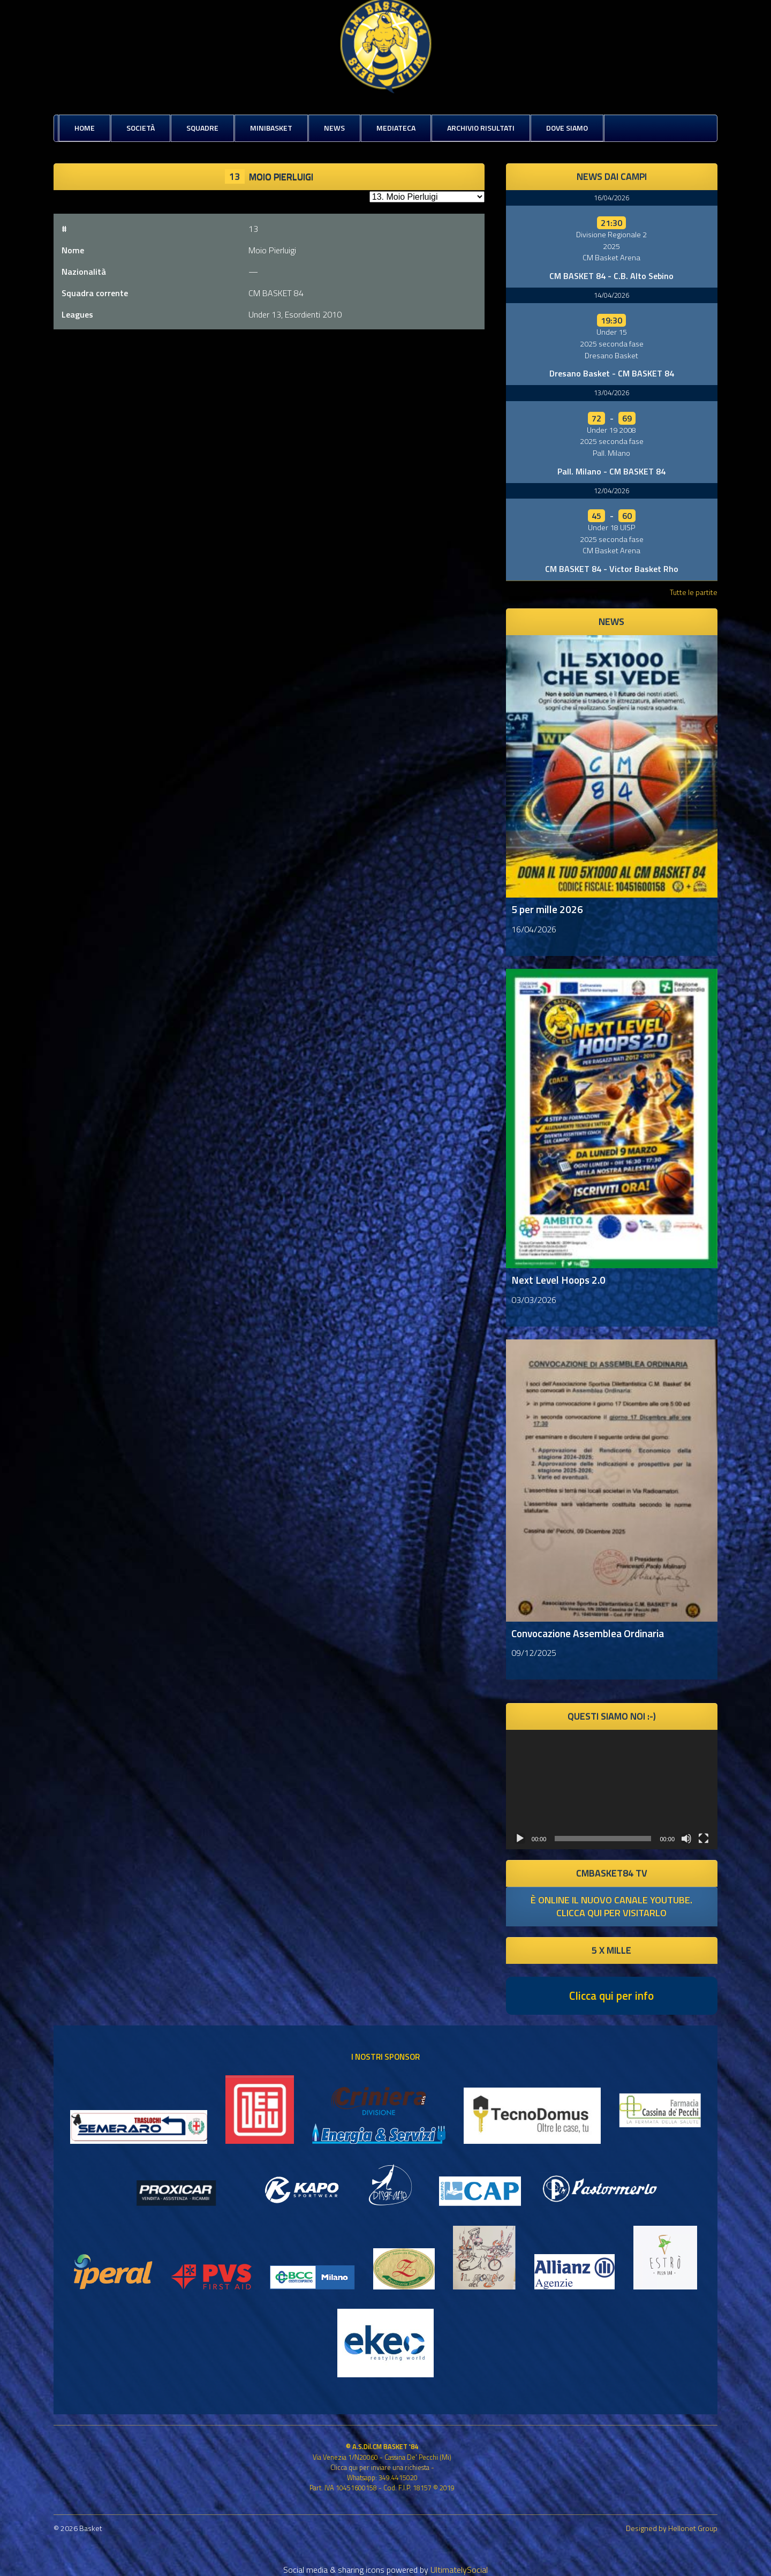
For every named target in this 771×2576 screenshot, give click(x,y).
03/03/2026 (533, 1299)
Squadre (202, 127)
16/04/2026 (611, 197)
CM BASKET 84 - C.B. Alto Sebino (611, 275)
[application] (611, 1789)
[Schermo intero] (703, 1838)
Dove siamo (567, 127)
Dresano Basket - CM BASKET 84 (611, 373)
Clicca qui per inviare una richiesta (379, 2467)
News (334, 127)
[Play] (520, 1838)
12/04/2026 (611, 490)
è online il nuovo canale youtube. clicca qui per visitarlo (611, 1906)
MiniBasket (271, 127)
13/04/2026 (611, 392)
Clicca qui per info (611, 1995)
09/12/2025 (533, 1652)
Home (84, 127)
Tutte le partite (693, 592)
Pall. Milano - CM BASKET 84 (611, 471)
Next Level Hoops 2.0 (558, 1279)
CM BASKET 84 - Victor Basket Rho (611, 568)
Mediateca (395, 127)
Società (140, 127)
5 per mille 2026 (547, 909)
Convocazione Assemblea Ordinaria (587, 1633)
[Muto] (686, 1838)
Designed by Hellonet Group (671, 2528)
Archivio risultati (481, 127)
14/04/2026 (611, 295)
